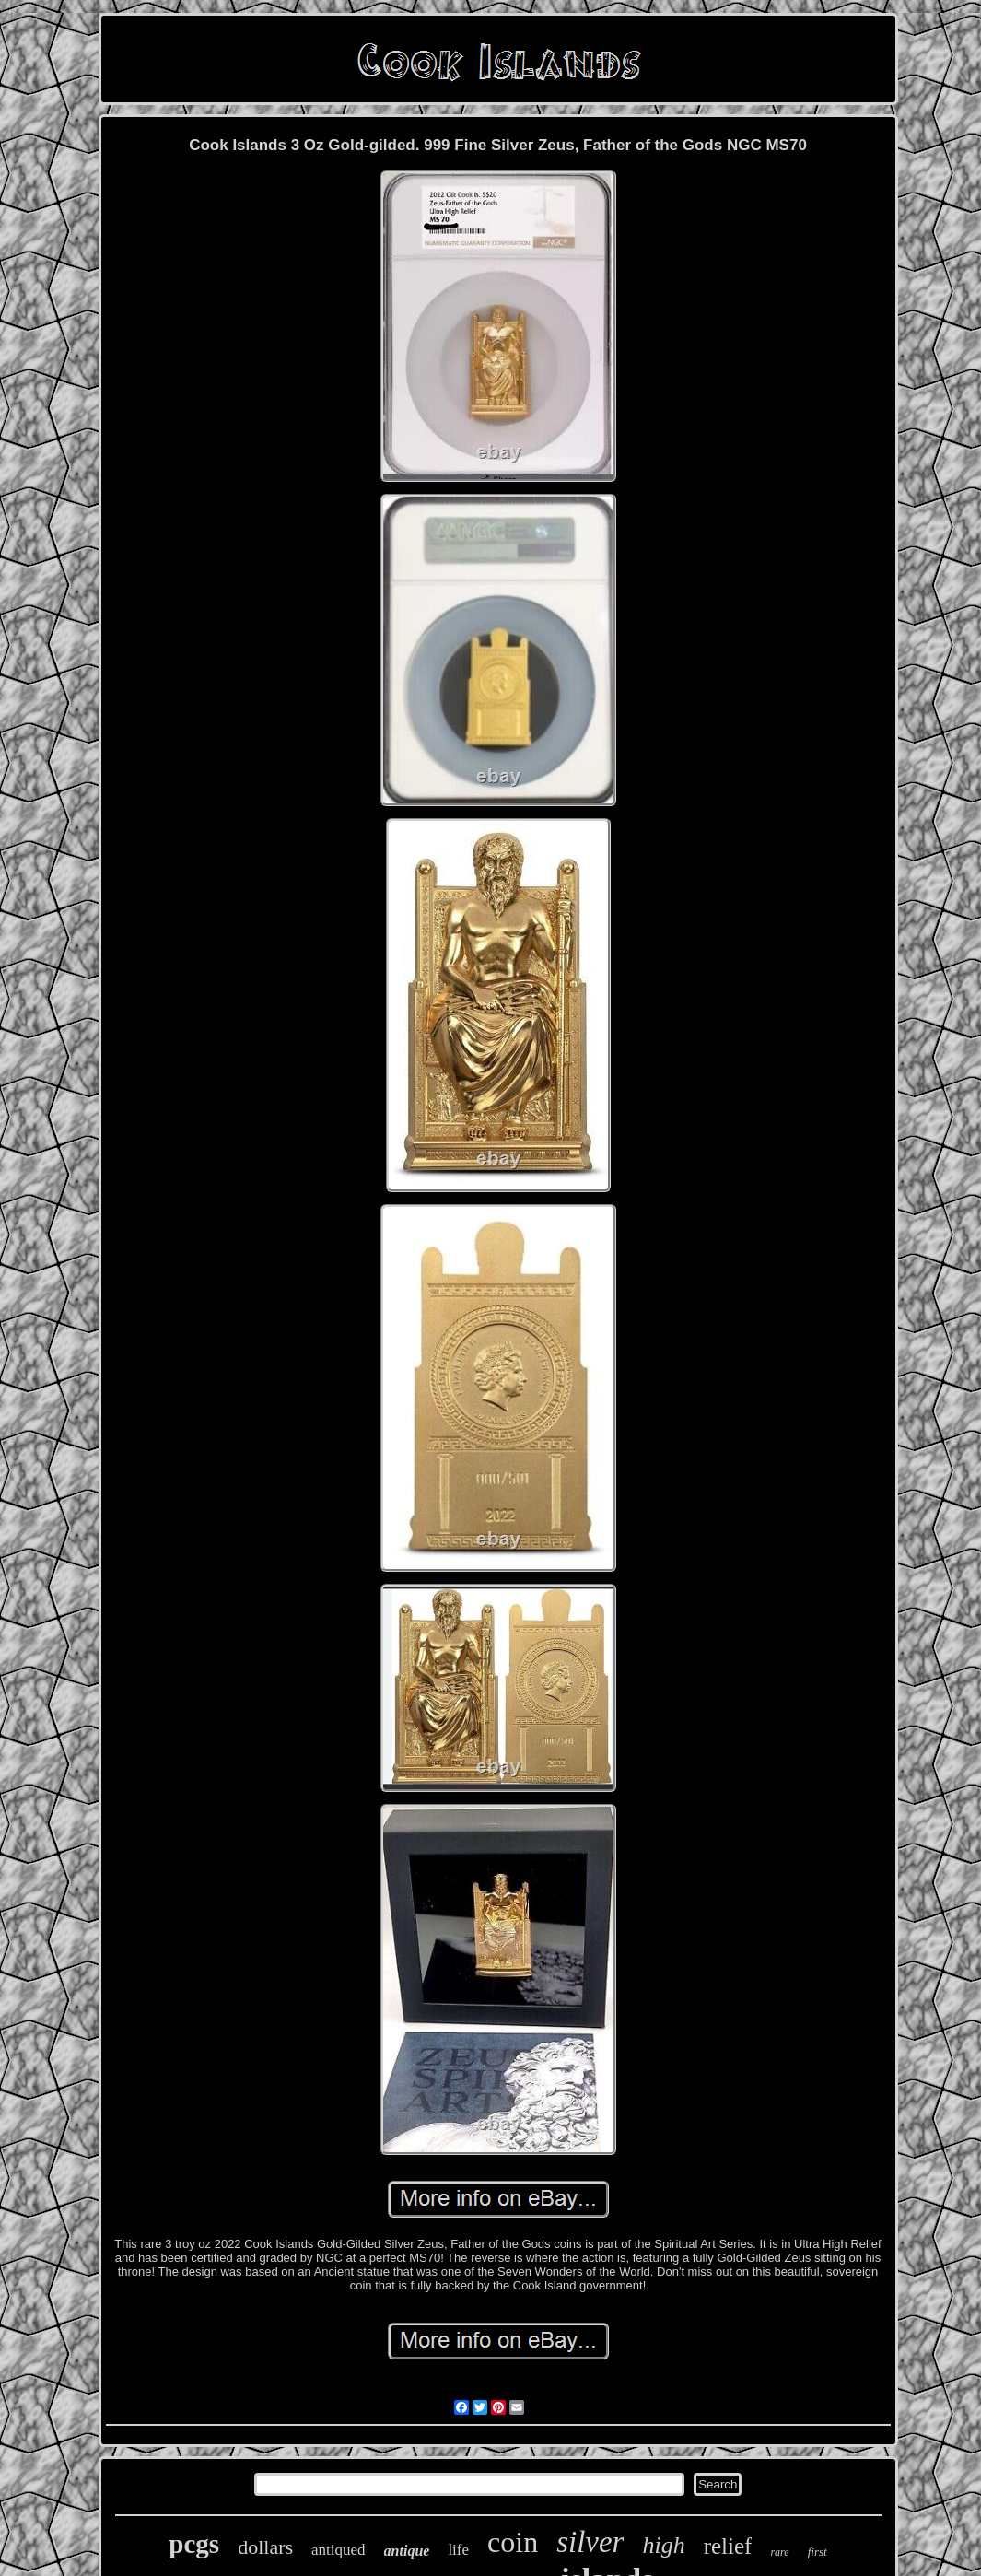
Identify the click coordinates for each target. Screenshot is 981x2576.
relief (728, 2546)
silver (590, 2541)
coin (512, 2541)
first (817, 2551)
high (663, 2545)
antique (407, 2550)
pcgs (194, 2543)
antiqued (338, 2549)
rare (779, 2552)
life (458, 2549)
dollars (265, 2546)
